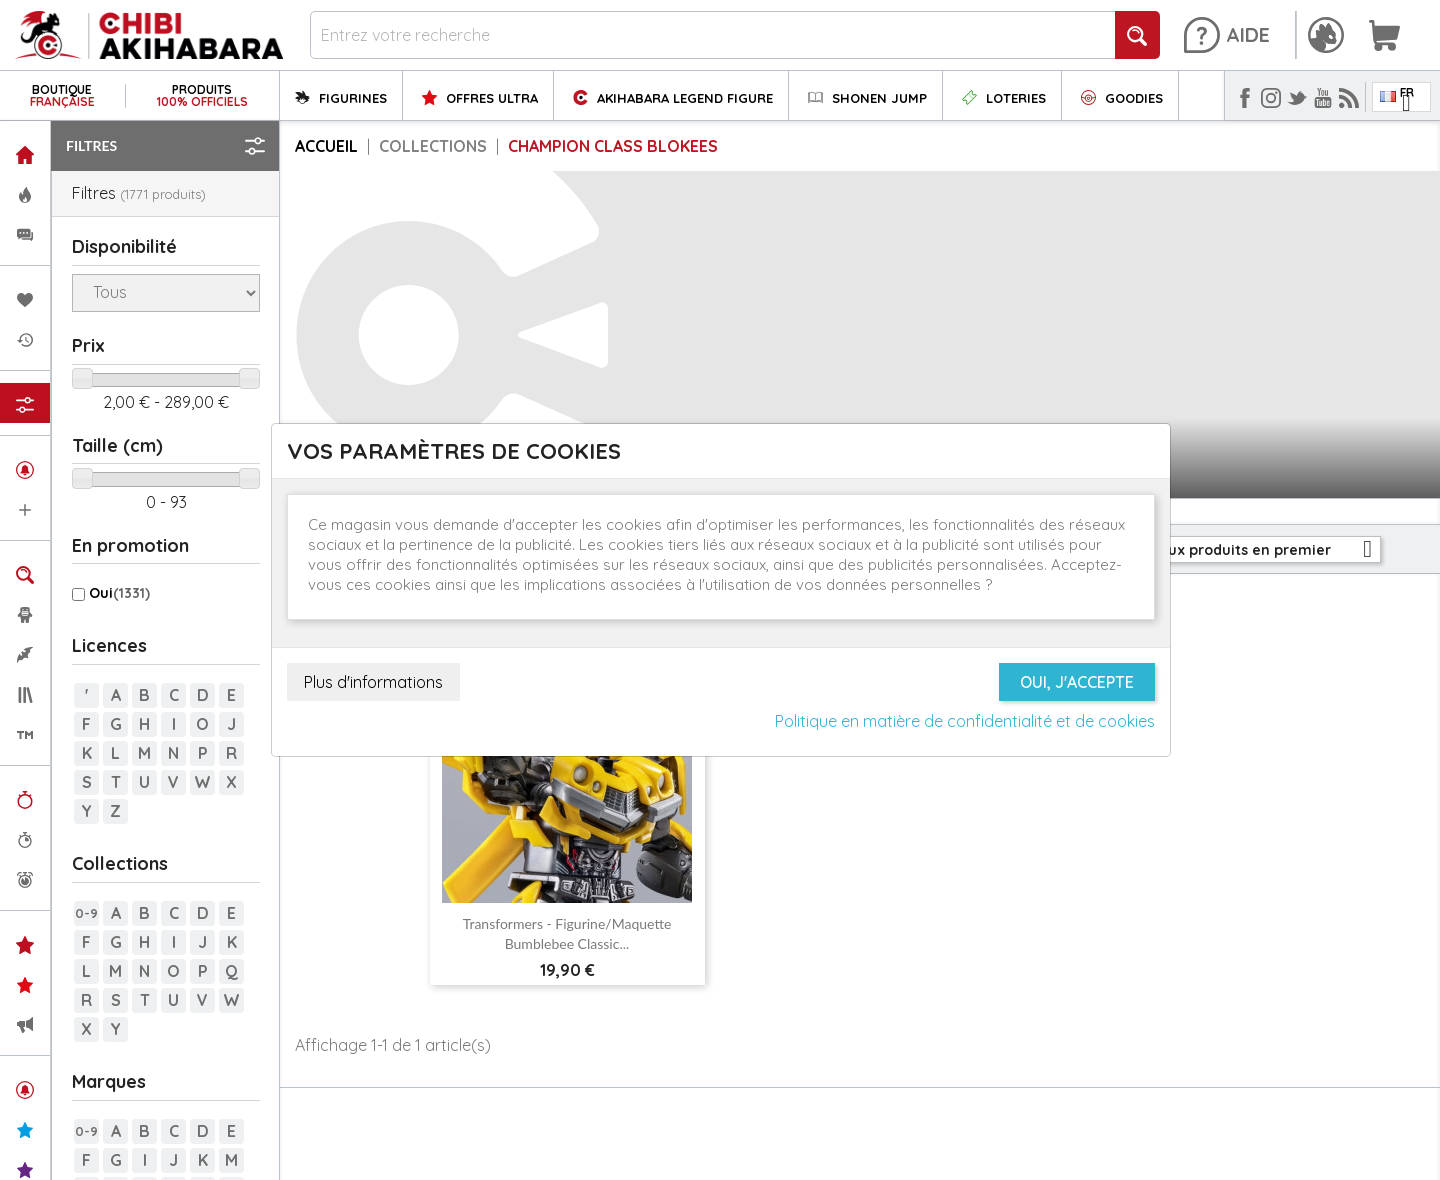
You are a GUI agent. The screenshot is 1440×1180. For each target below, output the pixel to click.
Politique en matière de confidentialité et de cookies (965, 721)
